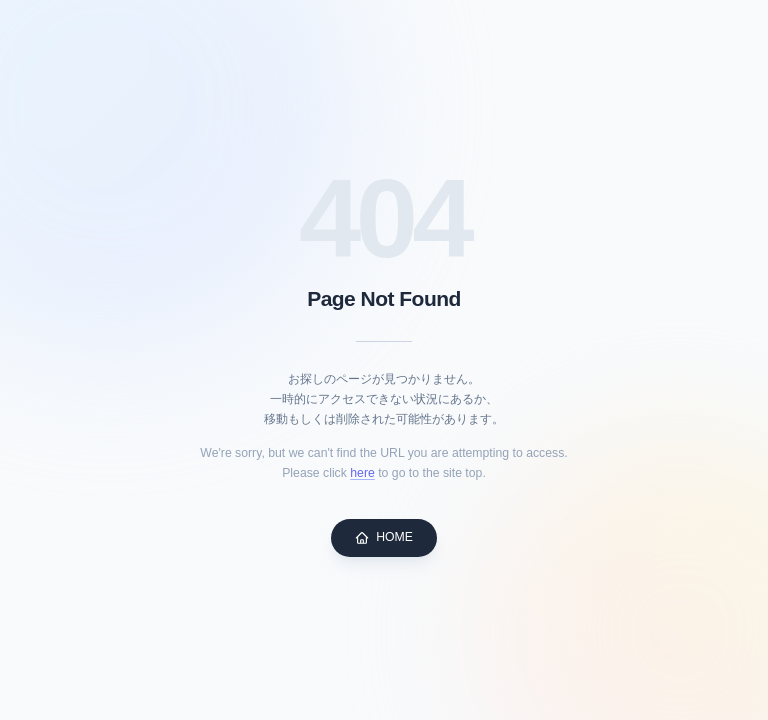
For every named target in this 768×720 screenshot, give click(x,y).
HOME (384, 537)
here (362, 473)
